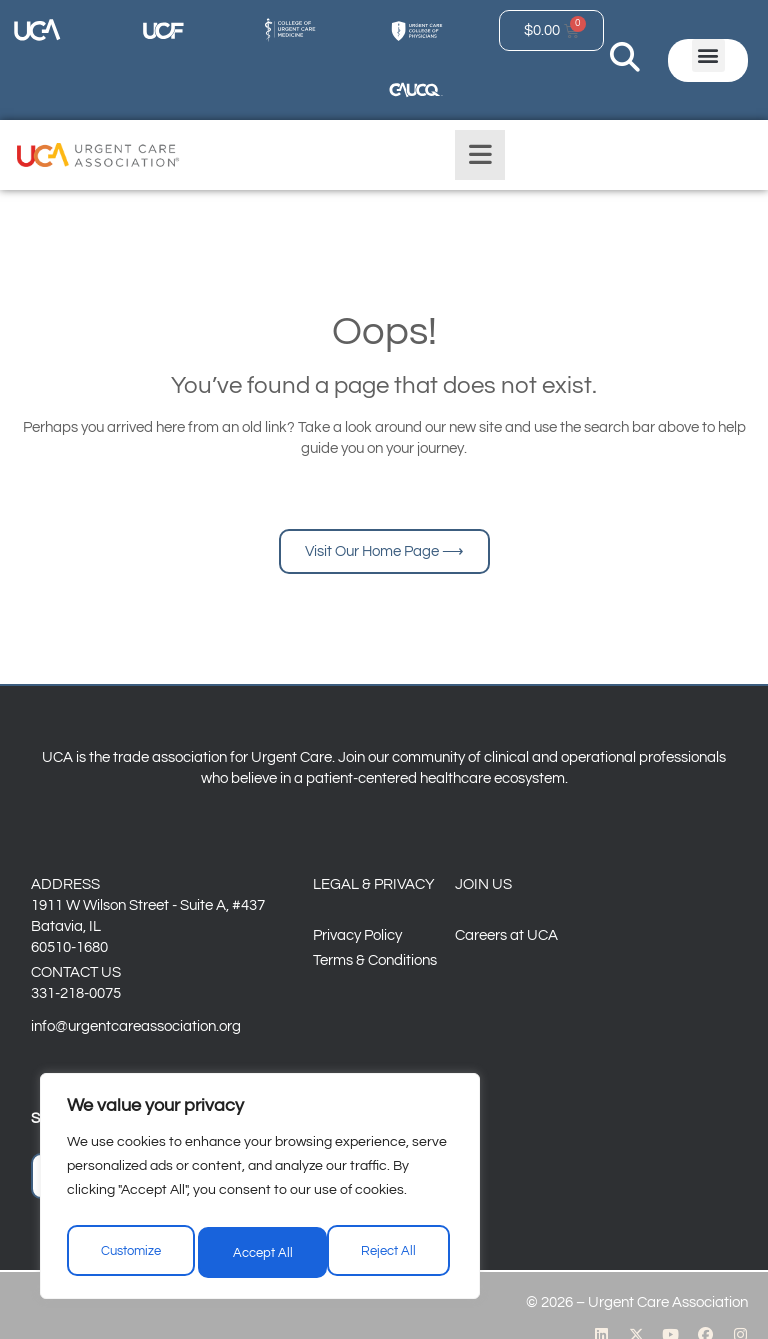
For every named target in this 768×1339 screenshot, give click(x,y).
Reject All (261, 1256)
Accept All (391, 1256)
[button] (708, 55)
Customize (130, 1256)
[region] (260, 1194)
